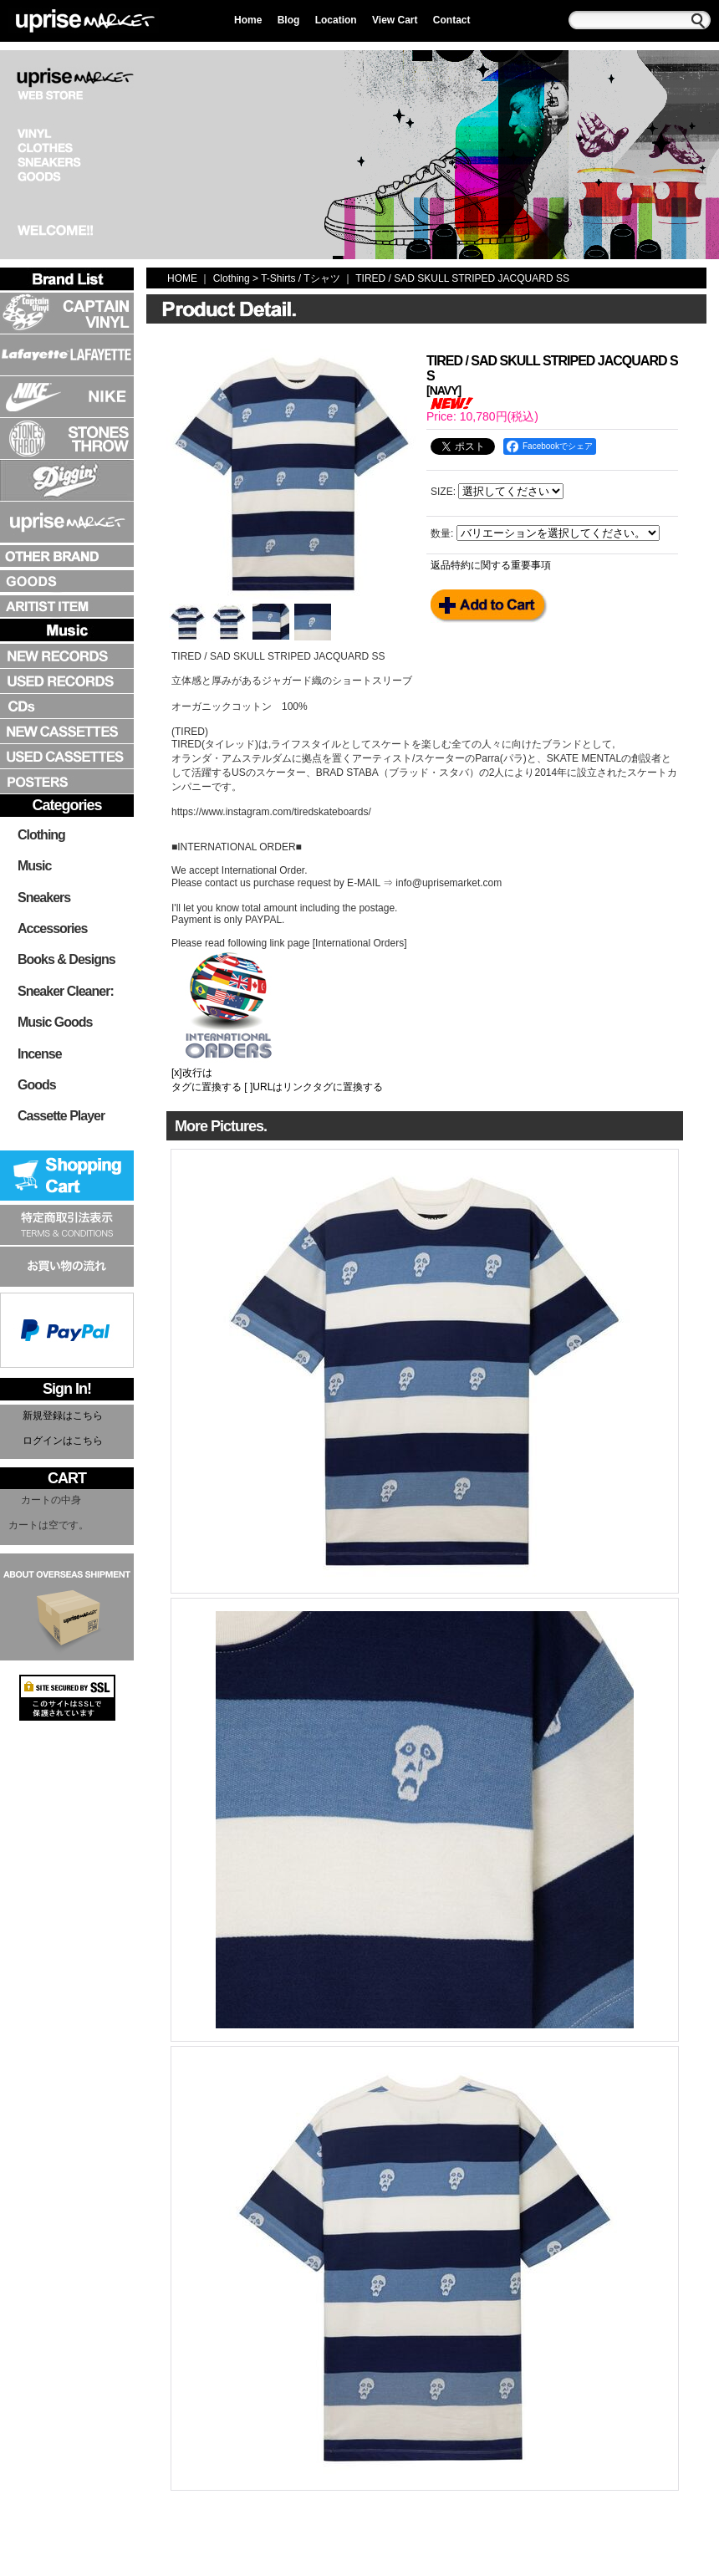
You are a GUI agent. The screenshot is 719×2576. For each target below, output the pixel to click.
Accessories (52, 928)
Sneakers (44, 897)
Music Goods (55, 1022)
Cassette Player (61, 1116)
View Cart (394, 20)
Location (336, 20)
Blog (289, 20)
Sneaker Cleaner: (66, 991)
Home (248, 20)
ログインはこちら (63, 1440)
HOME (182, 278)
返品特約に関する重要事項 (491, 565)
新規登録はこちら (63, 1415)
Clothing (41, 835)
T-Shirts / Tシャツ (300, 278)
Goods (37, 1085)
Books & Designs (66, 959)
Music (34, 866)
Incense (40, 1054)
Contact (452, 20)
